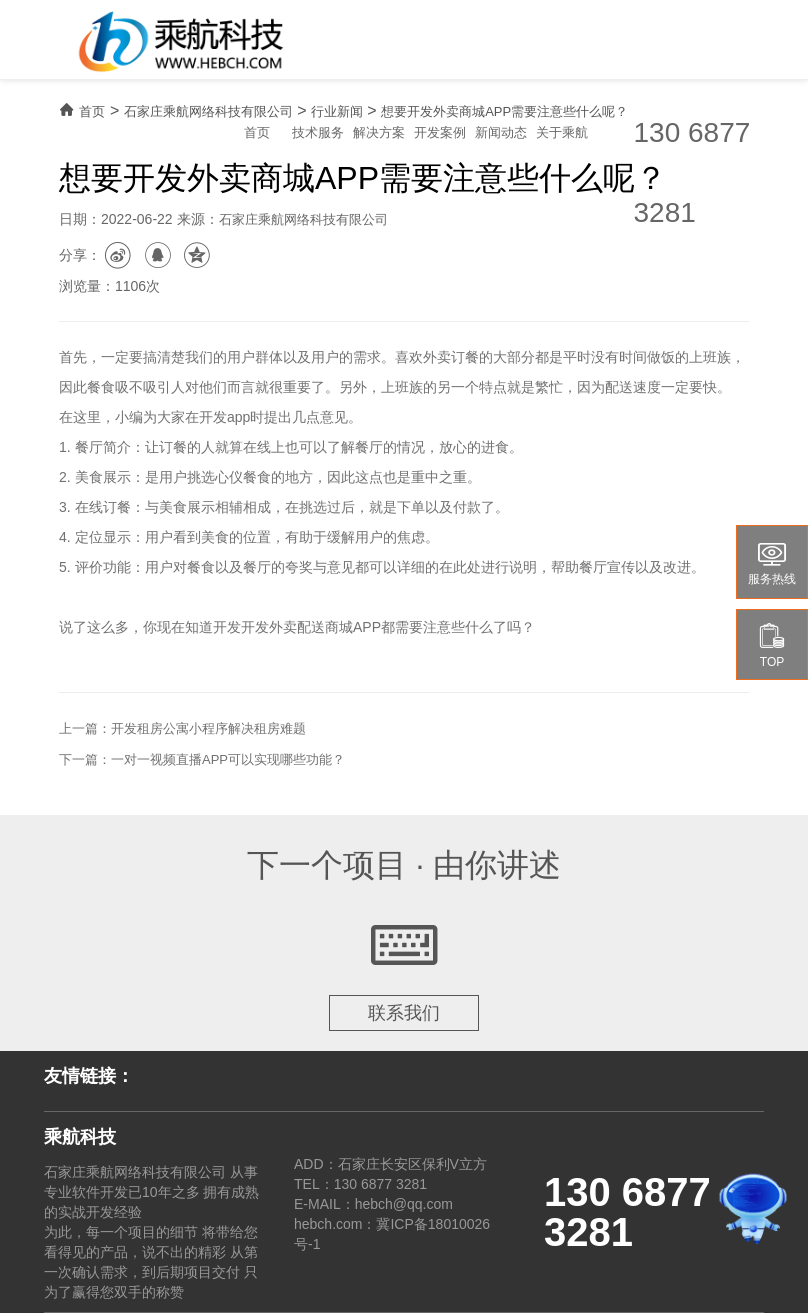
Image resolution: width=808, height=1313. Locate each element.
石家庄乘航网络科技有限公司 (208, 111)
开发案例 (440, 132)
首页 (257, 132)
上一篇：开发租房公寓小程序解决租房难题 (182, 728)
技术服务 (318, 132)
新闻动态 (501, 132)
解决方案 (379, 132)
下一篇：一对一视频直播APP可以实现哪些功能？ (202, 759)
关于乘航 (562, 132)
